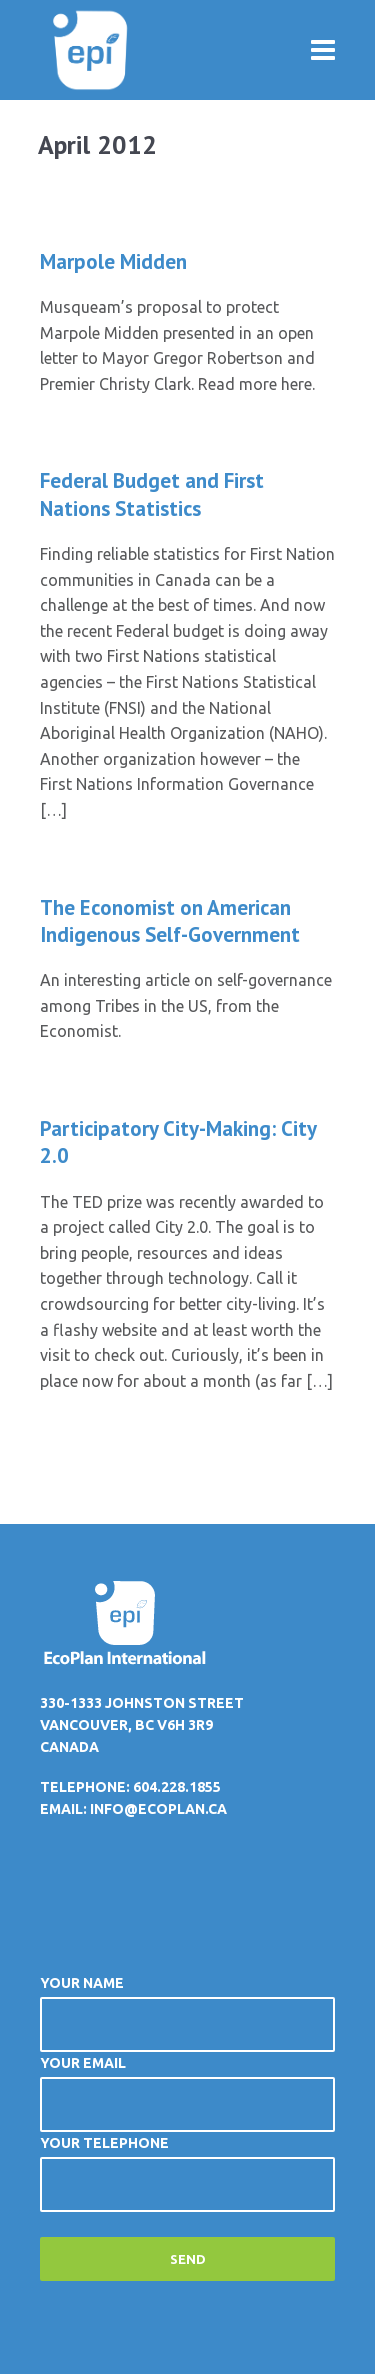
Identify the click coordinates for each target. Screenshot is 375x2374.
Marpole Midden (113, 261)
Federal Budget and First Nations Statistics (152, 494)
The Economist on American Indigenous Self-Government (170, 921)
